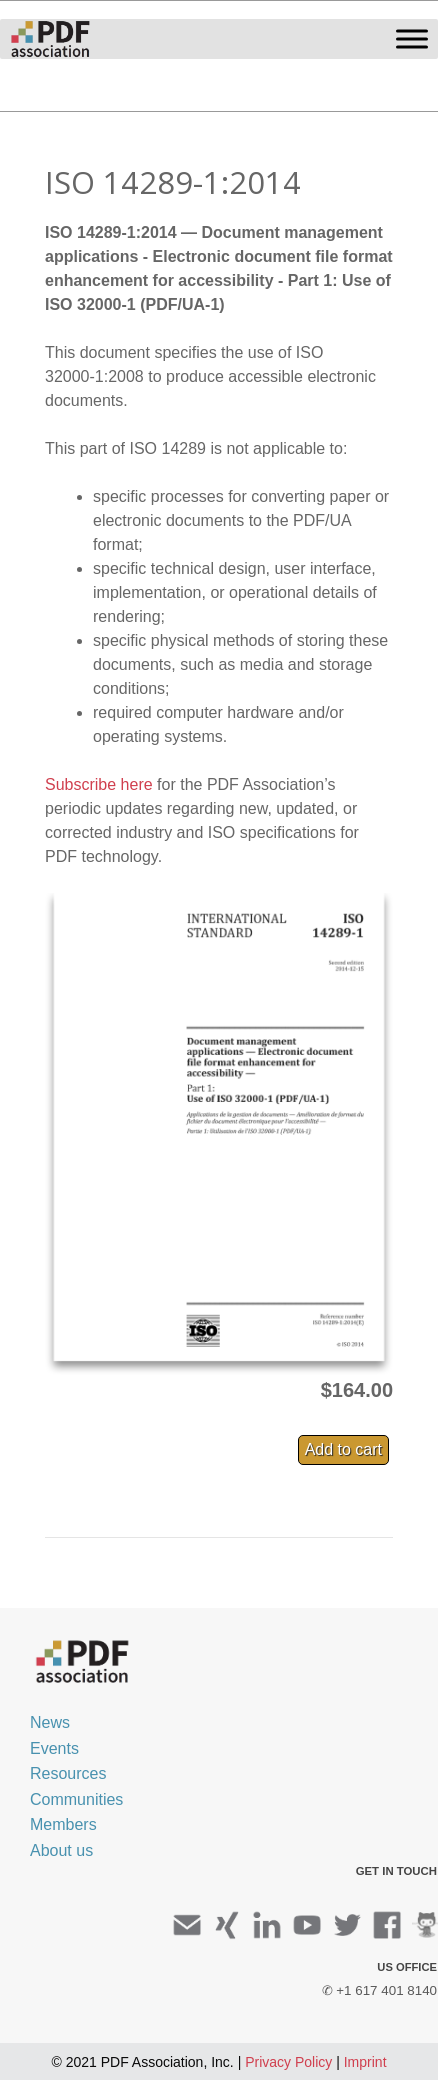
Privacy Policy (288, 2062)
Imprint (365, 2062)
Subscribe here (99, 784)
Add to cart (343, 1449)
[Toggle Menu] (412, 38)
